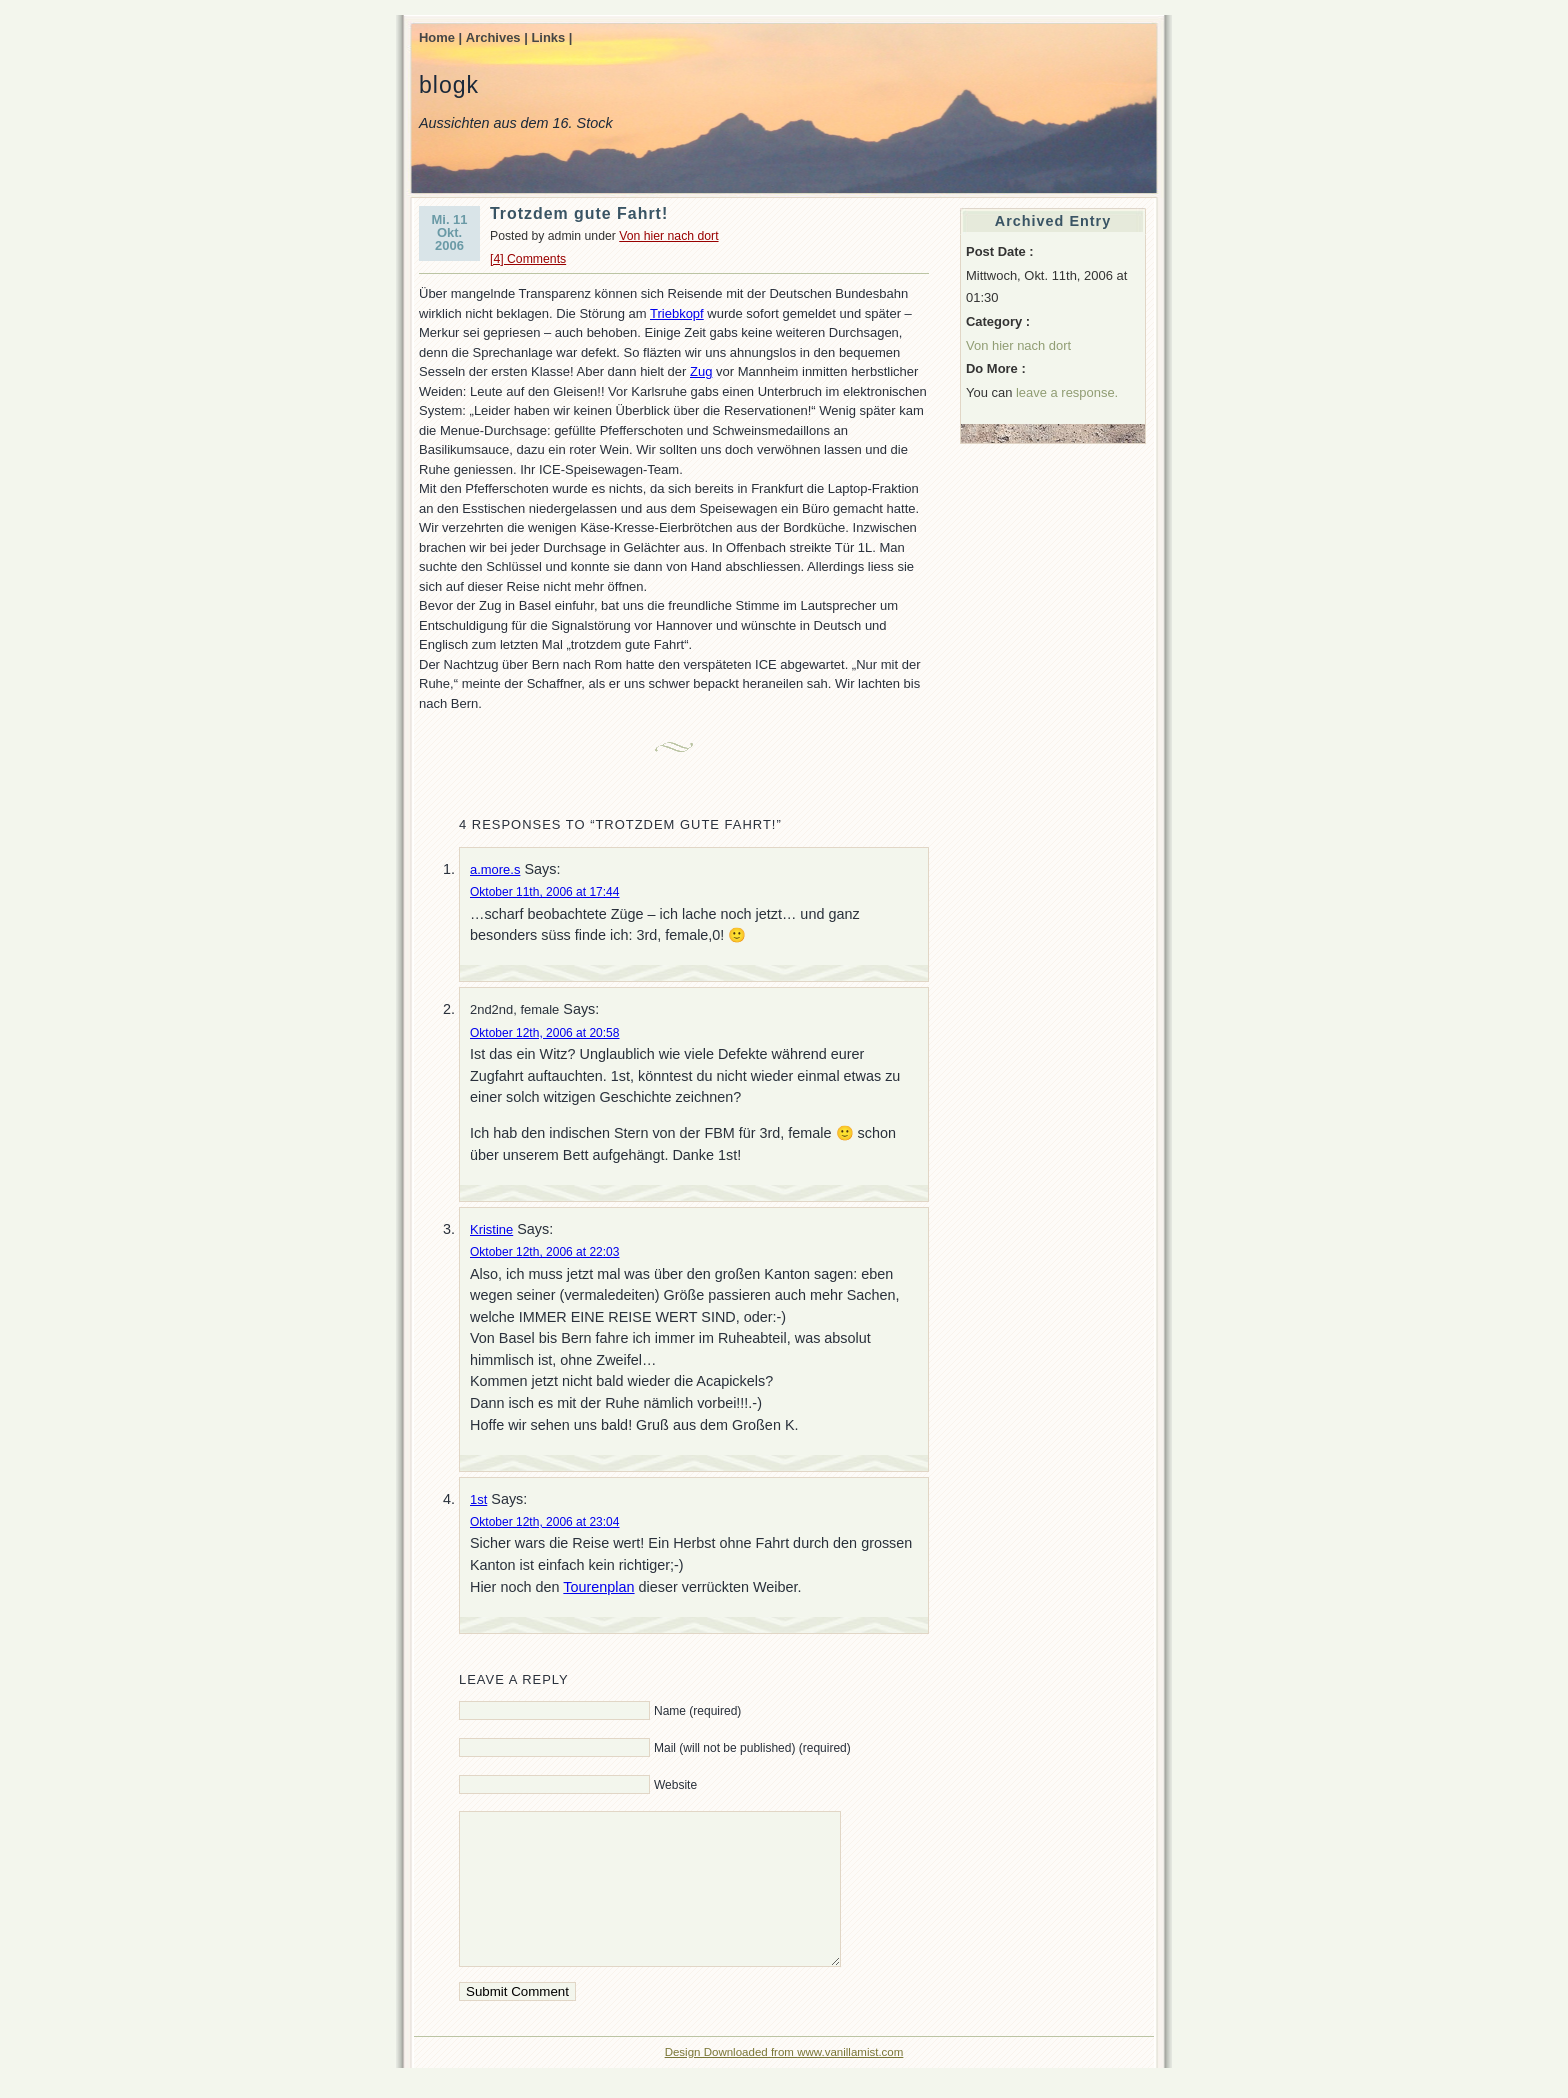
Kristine (491, 1229)
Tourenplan (598, 1587)
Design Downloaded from (731, 2082)
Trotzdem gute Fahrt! (579, 213)
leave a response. (1067, 392)
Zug (701, 371)
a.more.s (495, 869)
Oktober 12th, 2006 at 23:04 (544, 1522)
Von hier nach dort (668, 236)
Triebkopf (677, 313)
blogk (449, 85)
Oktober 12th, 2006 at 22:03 (544, 1252)
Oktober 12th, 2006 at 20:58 (544, 1033)
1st (478, 1499)
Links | (551, 37)
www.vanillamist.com (850, 2082)
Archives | (497, 37)
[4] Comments (528, 259)
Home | (440, 37)
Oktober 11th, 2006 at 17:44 (544, 892)
